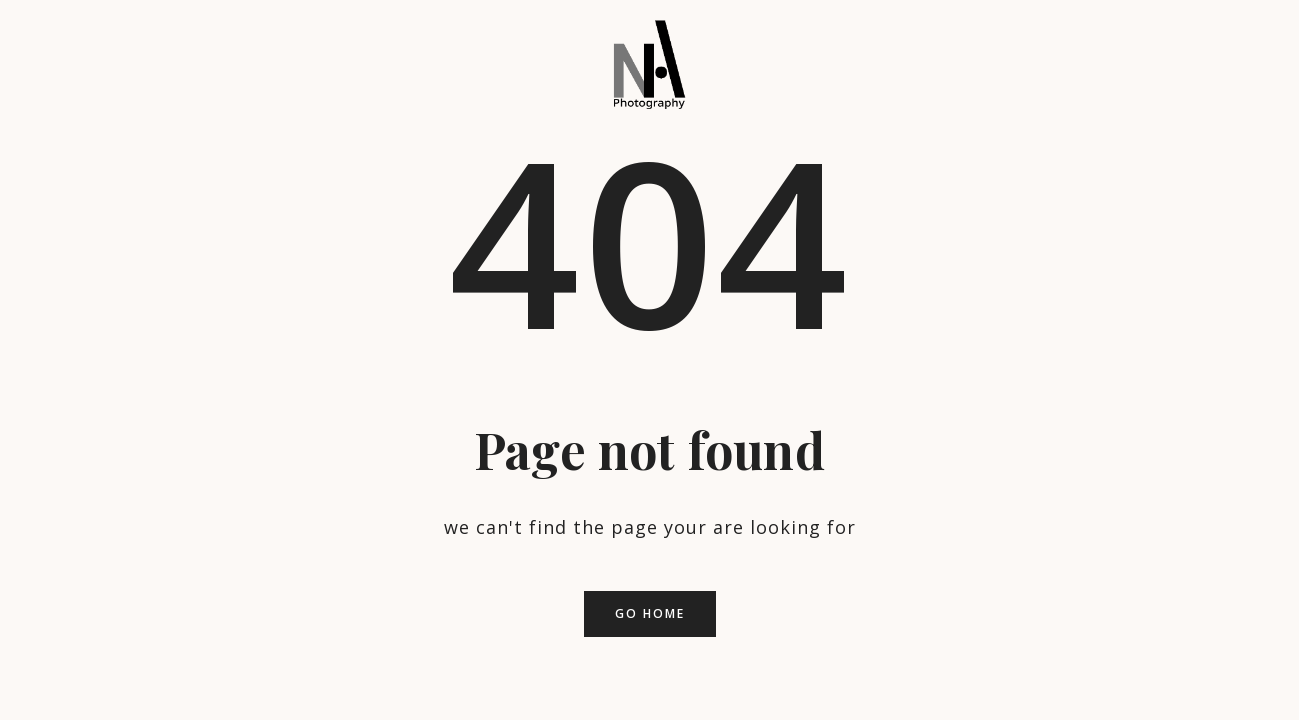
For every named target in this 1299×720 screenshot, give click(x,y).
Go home (650, 613)
